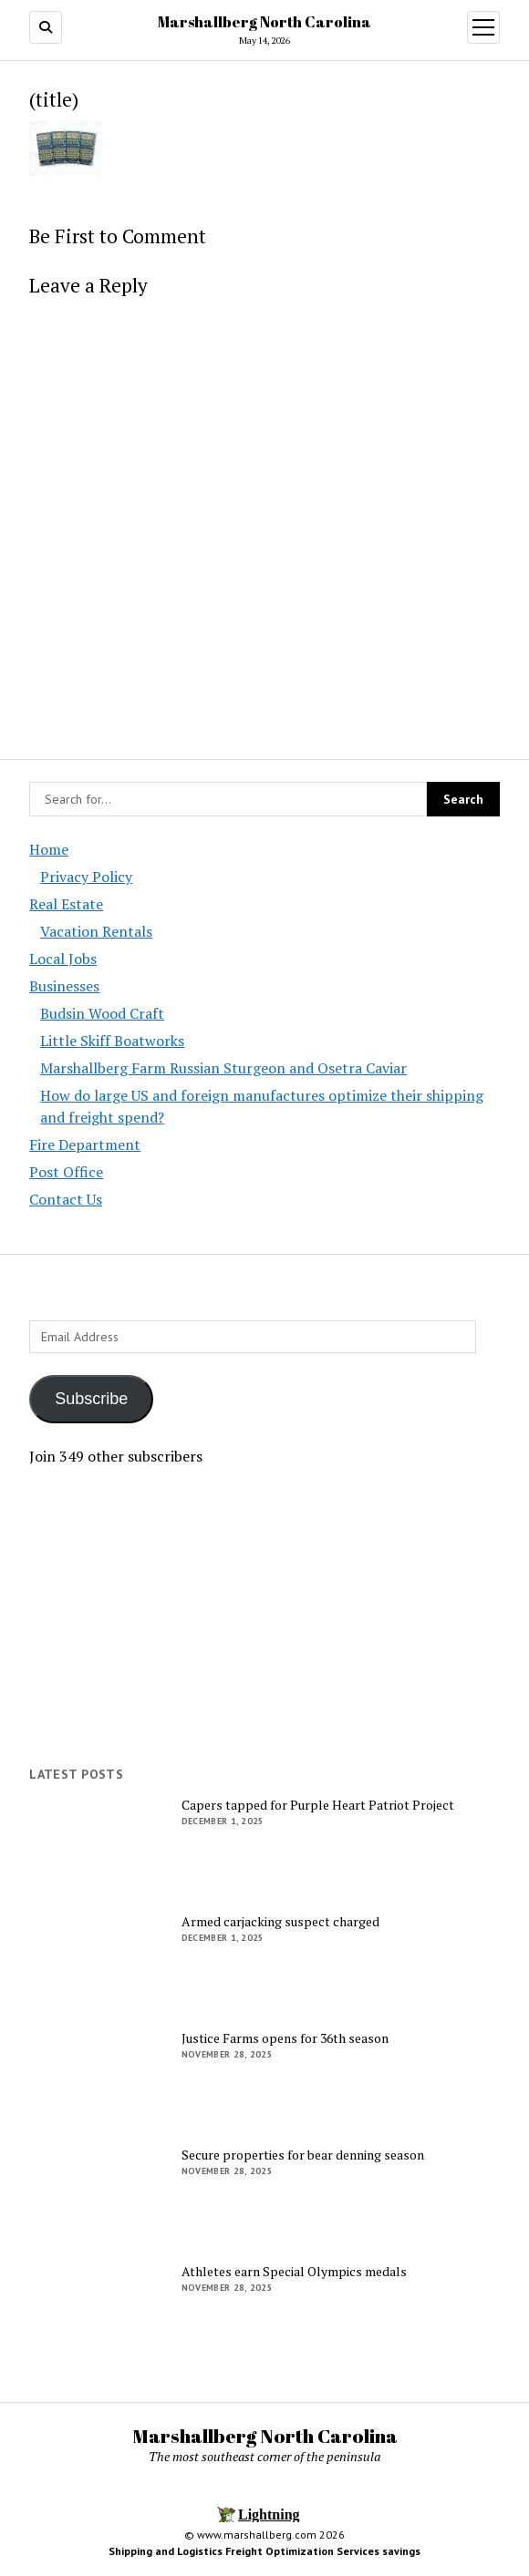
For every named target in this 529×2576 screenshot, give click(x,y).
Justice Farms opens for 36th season (285, 2038)
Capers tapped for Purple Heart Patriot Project (318, 1805)
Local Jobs (63, 959)
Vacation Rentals (96, 931)
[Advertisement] (264, 1616)
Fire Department (84, 1144)
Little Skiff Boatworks (112, 1041)
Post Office (66, 1172)
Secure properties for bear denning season (303, 2155)
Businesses (64, 986)
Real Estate (66, 904)
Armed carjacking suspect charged (280, 1922)
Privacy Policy (86, 877)
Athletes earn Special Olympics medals (294, 2271)
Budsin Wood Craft (102, 1013)
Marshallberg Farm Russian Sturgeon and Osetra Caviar (223, 1068)
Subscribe (91, 1399)
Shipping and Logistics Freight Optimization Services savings (264, 2551)
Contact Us (65, 1199)
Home (48, 849)
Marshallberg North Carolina (264, 22)
